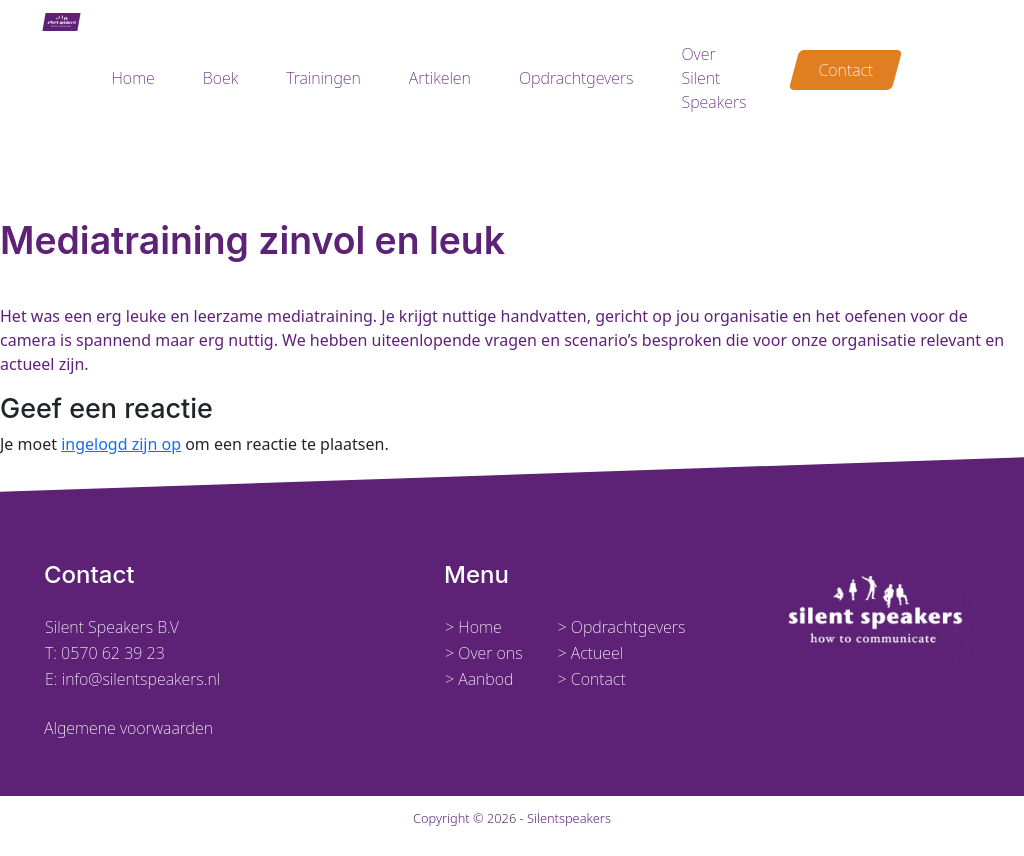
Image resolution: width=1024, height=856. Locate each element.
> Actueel (590, 653)
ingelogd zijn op (121, 444)
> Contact (591, 679)
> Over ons (484, 653)
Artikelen (440, 78)
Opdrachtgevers (576, 78)
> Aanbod (479, 679)
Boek (220, 78)
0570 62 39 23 (113, 653)
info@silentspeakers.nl (139, 679)
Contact (845, 70)
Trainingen (323, 78)
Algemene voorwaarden (128, 728)
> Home (473, 627)
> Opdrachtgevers (621, 627)
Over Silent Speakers (713, 78)
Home (132, 78)
